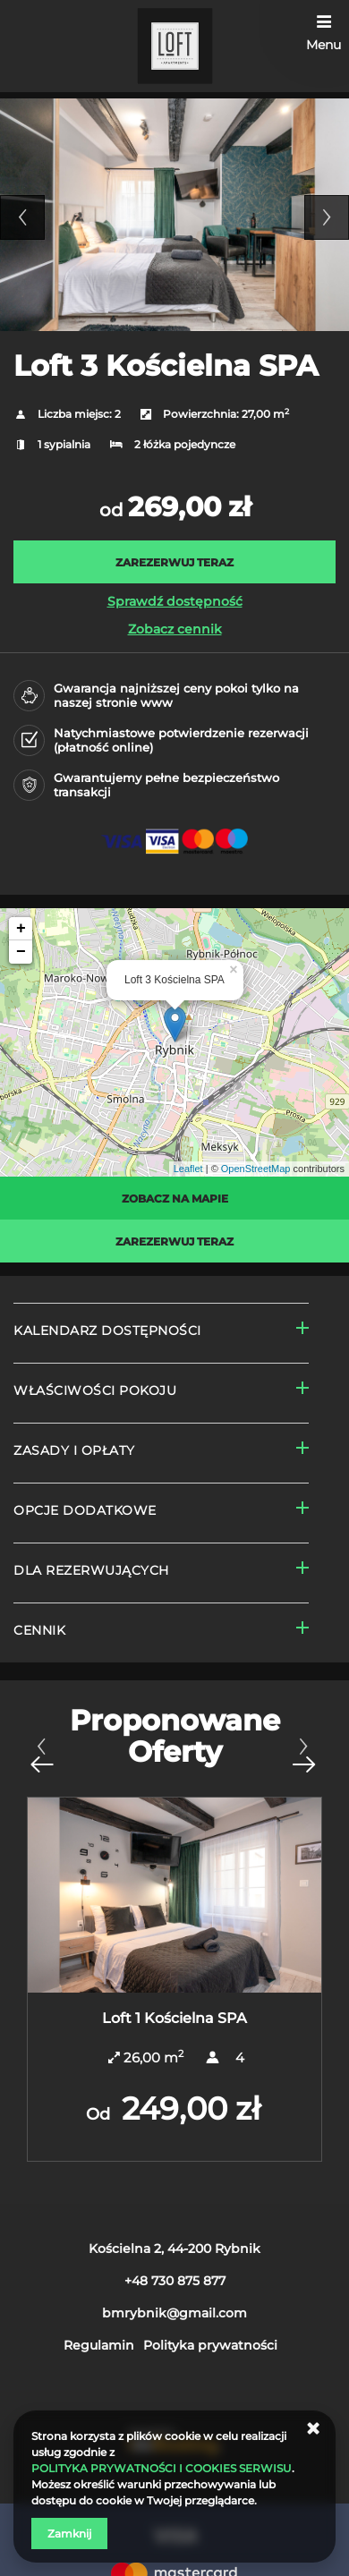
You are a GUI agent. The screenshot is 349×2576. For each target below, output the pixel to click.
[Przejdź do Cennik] (161, 1632)
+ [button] (21, 928)
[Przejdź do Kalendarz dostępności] (161, 1333)
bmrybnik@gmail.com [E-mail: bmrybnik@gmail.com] (174, 2313)
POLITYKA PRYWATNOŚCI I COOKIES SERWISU (161, 2468)
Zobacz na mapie (175, 1198)
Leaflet (188, 1168)
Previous (22, 217)
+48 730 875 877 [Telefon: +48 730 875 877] (175, 2281)
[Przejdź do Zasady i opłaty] (161, 1453)
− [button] (21, 952)
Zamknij (69, 2533)
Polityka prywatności (210, 2345)
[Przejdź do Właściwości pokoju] (161, 1393)
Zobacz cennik (175, 629)
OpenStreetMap (256, 1168)
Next (326, 217)
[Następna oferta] (303, 1755)
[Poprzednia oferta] (41, 1755)
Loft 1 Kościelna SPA (174, 2018)
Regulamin (99, 2345)
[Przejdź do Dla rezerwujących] (161, 1573)
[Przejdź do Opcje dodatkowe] (161, 1513)
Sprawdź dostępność (175, 601)
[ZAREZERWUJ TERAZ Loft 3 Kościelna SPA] (174, 561)
